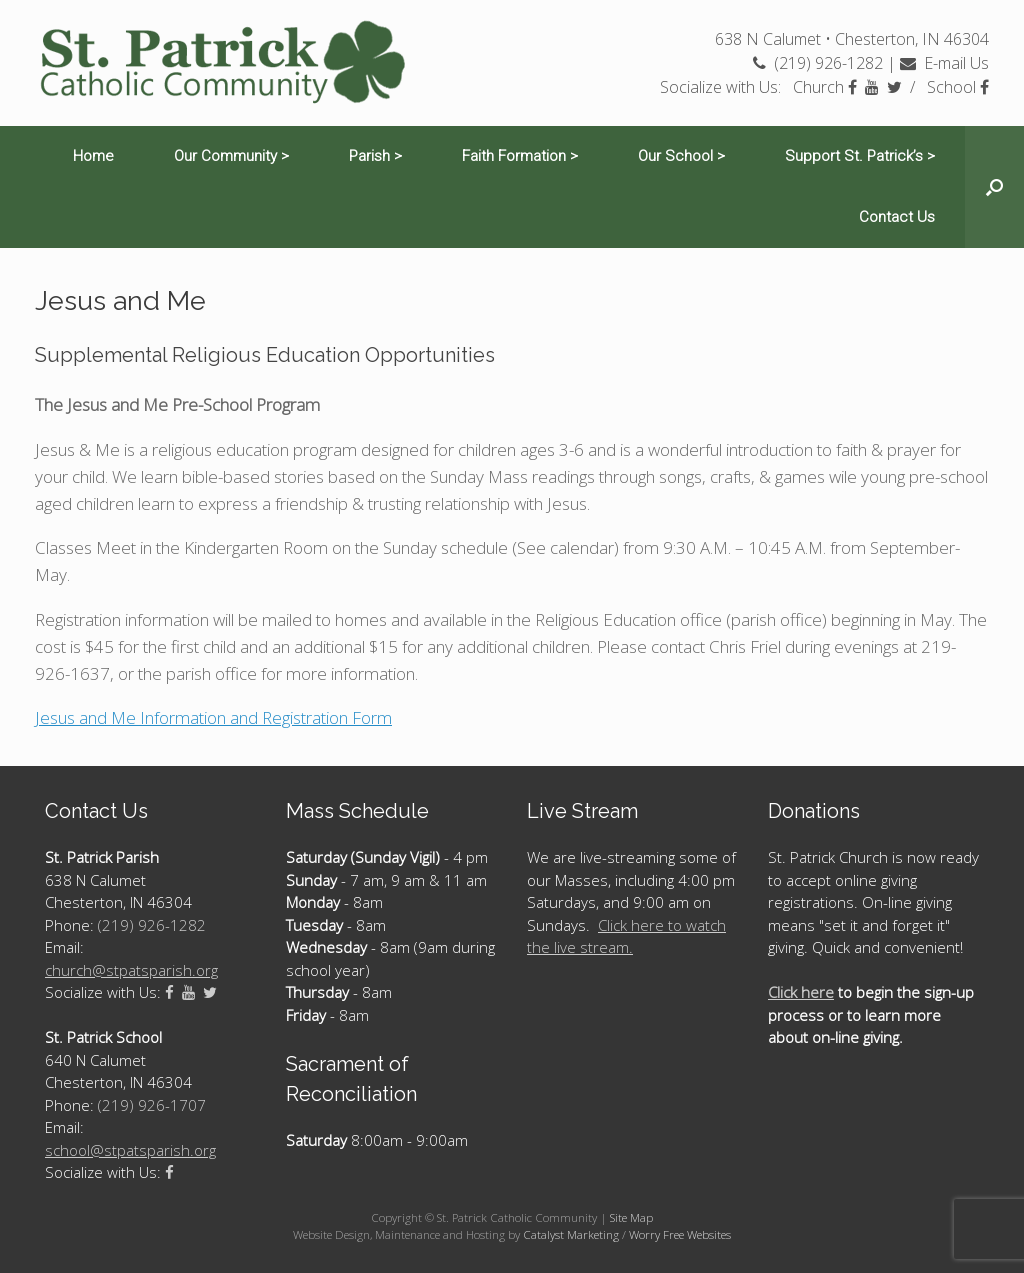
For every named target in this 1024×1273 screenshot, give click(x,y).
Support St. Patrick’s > (860, 156)
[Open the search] (994, 187)
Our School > (681, 156)
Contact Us (897, 217)
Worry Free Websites (680, 1234)
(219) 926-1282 (818, 63)
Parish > (375, 156)
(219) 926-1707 (152, 1105)
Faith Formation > (520, 156)
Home (93, 156)
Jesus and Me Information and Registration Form (213, 717)
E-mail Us (944, 63)
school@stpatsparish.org (130, 1150)
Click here (801, 992)
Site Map (631, 1217)
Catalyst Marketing (571, 1234)
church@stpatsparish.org (131, 970)
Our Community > (231, 156)
